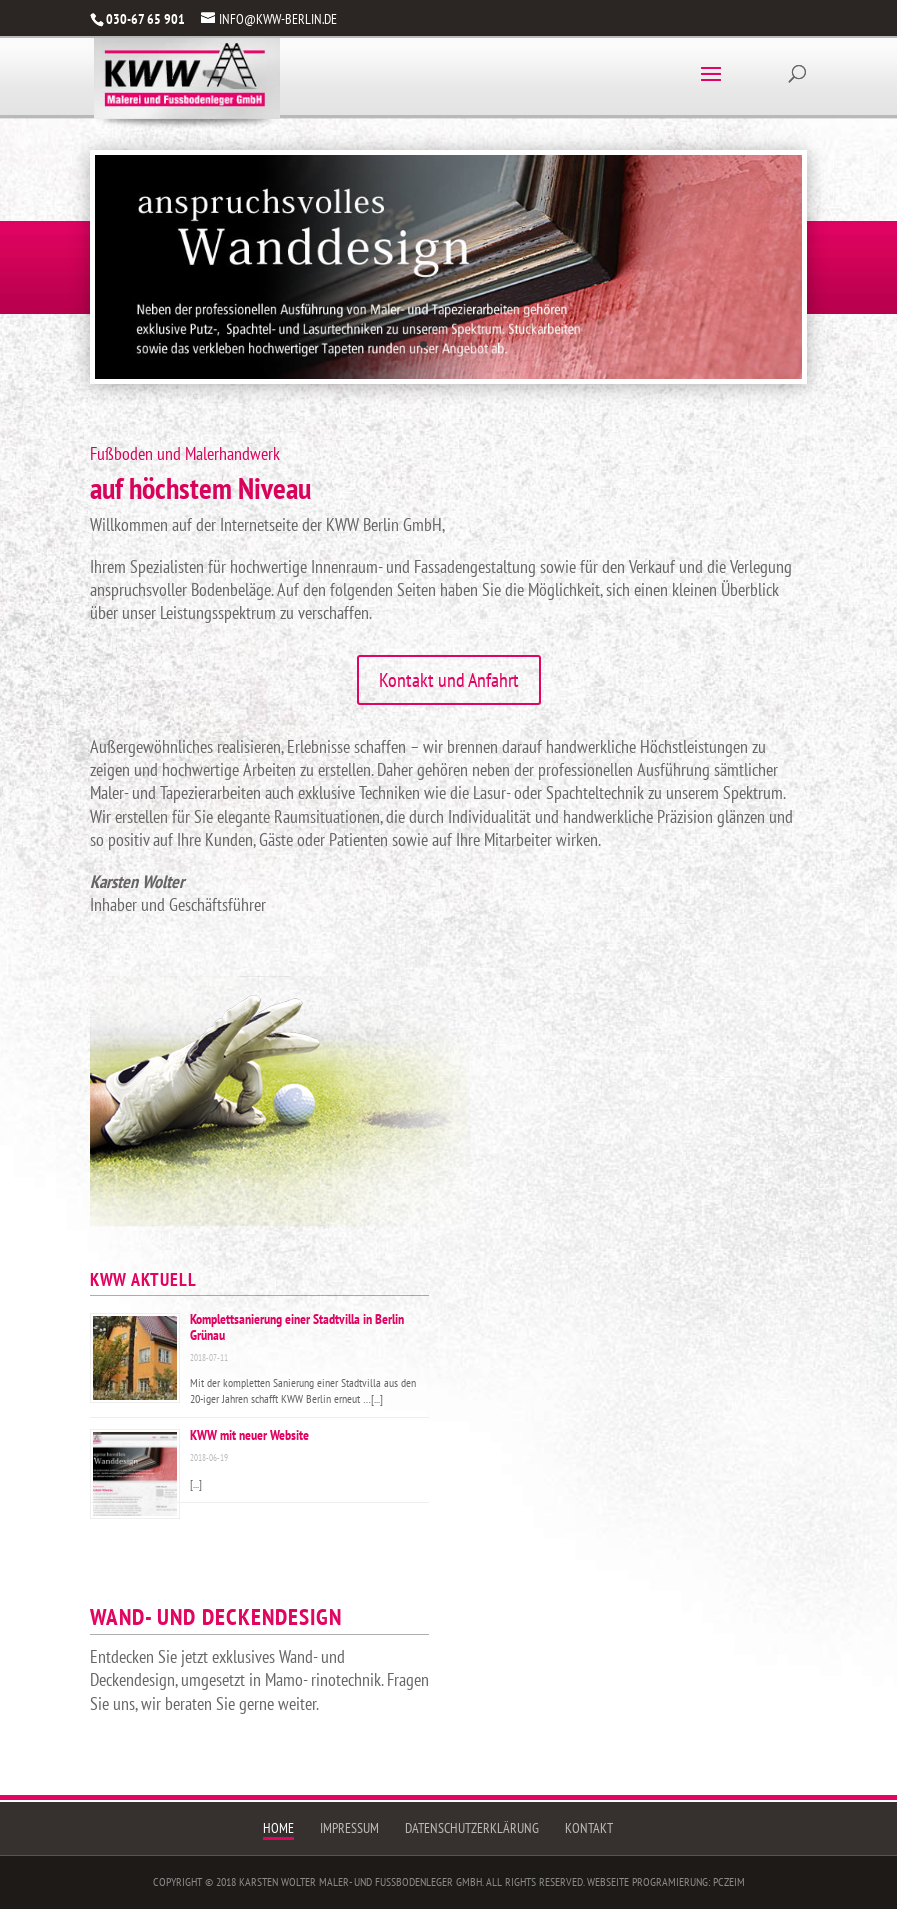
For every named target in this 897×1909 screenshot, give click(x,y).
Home (278, 1828)
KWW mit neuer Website (249, 1435)
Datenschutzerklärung (472, 1828)
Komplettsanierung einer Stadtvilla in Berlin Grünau (297, 1327)
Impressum (349, 1828)
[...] (377, 1398)
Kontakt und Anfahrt (449, 680)
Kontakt (589, 1828)
